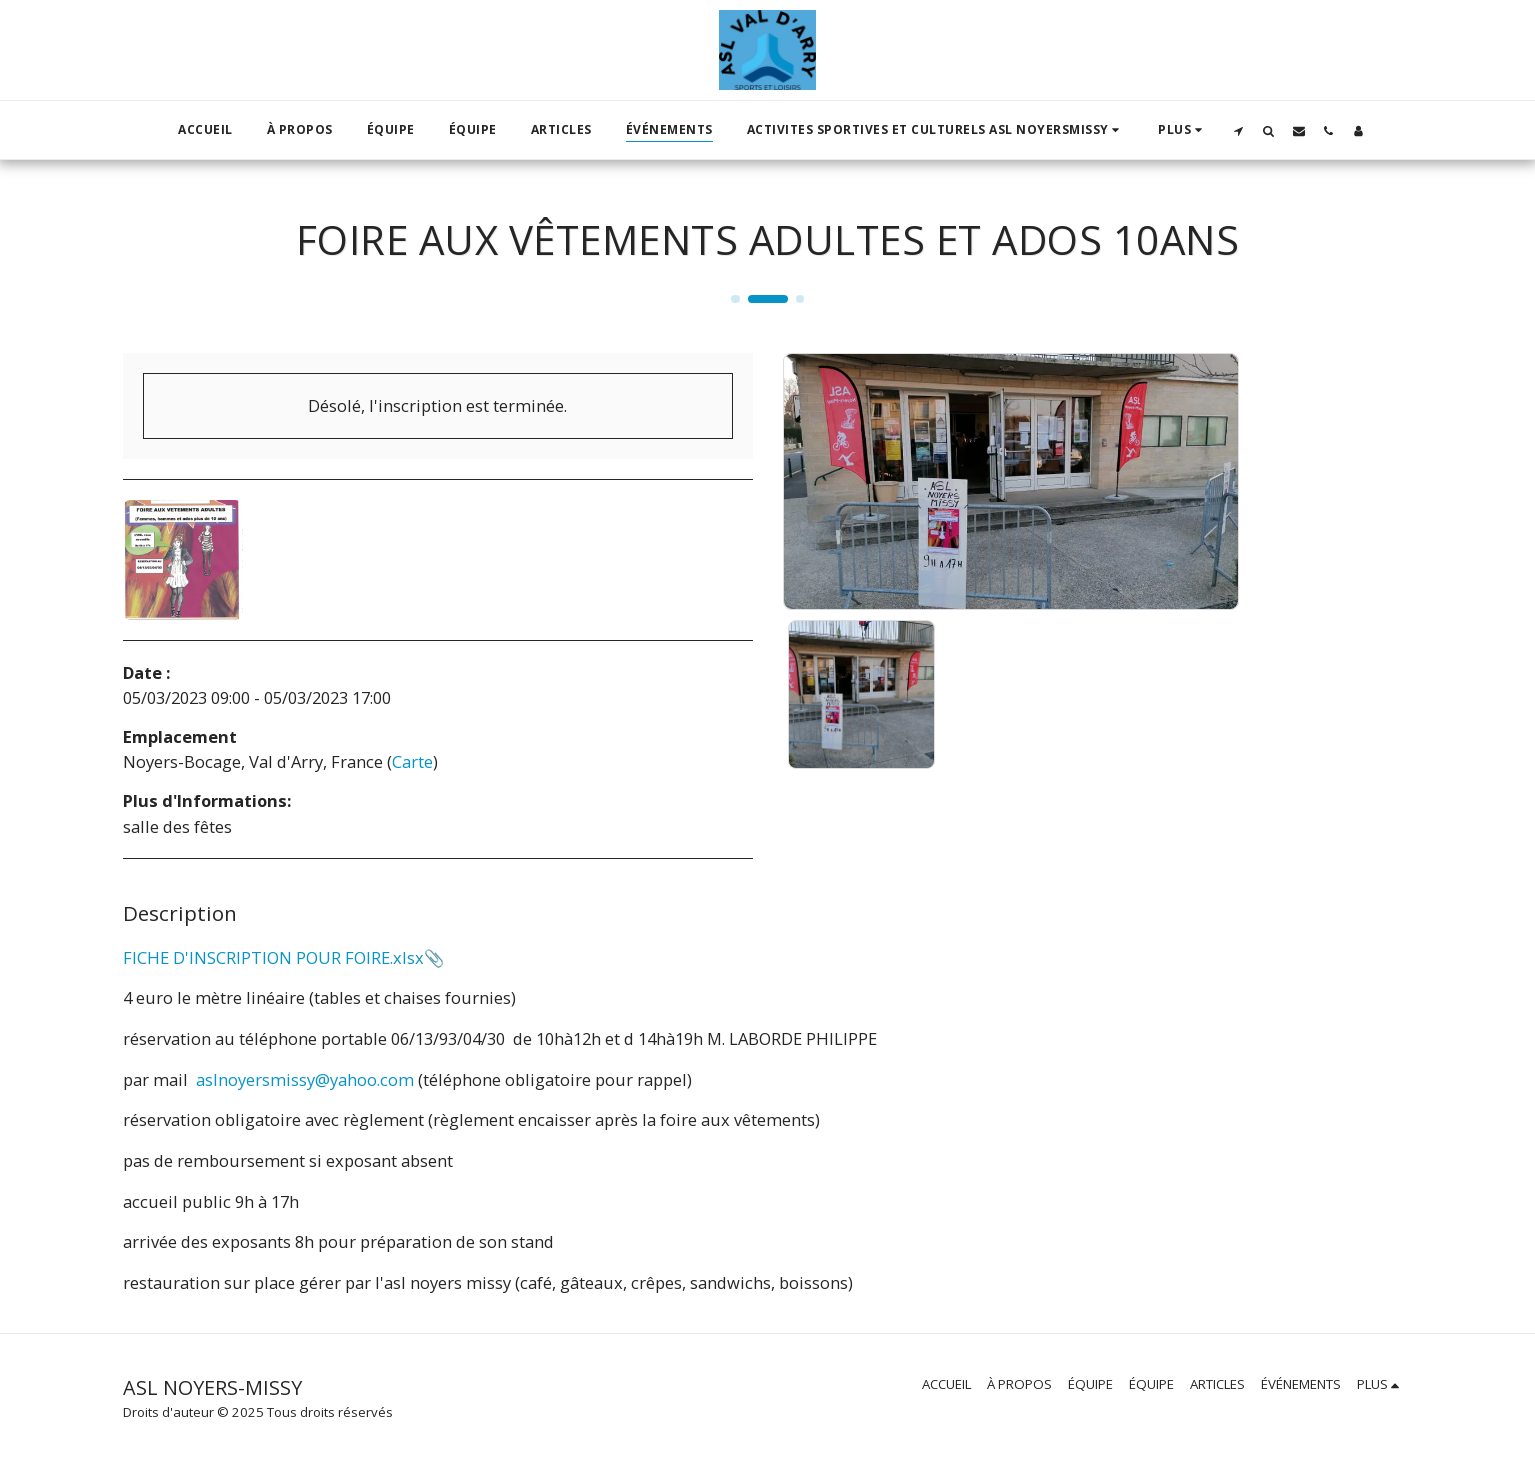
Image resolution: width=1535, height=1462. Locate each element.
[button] (936, 130)
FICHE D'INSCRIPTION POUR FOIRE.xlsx (273, 957)
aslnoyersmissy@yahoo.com (305, 1079)
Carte (412, 761)
